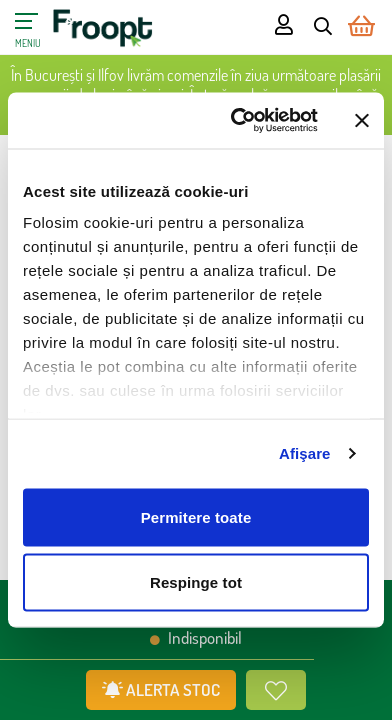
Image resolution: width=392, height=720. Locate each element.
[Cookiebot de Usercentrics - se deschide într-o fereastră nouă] (238, 121)
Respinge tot (196, 582)
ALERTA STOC (161, 689)
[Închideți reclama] (362, 120)
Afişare (305, 453)
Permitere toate (196, 516)
